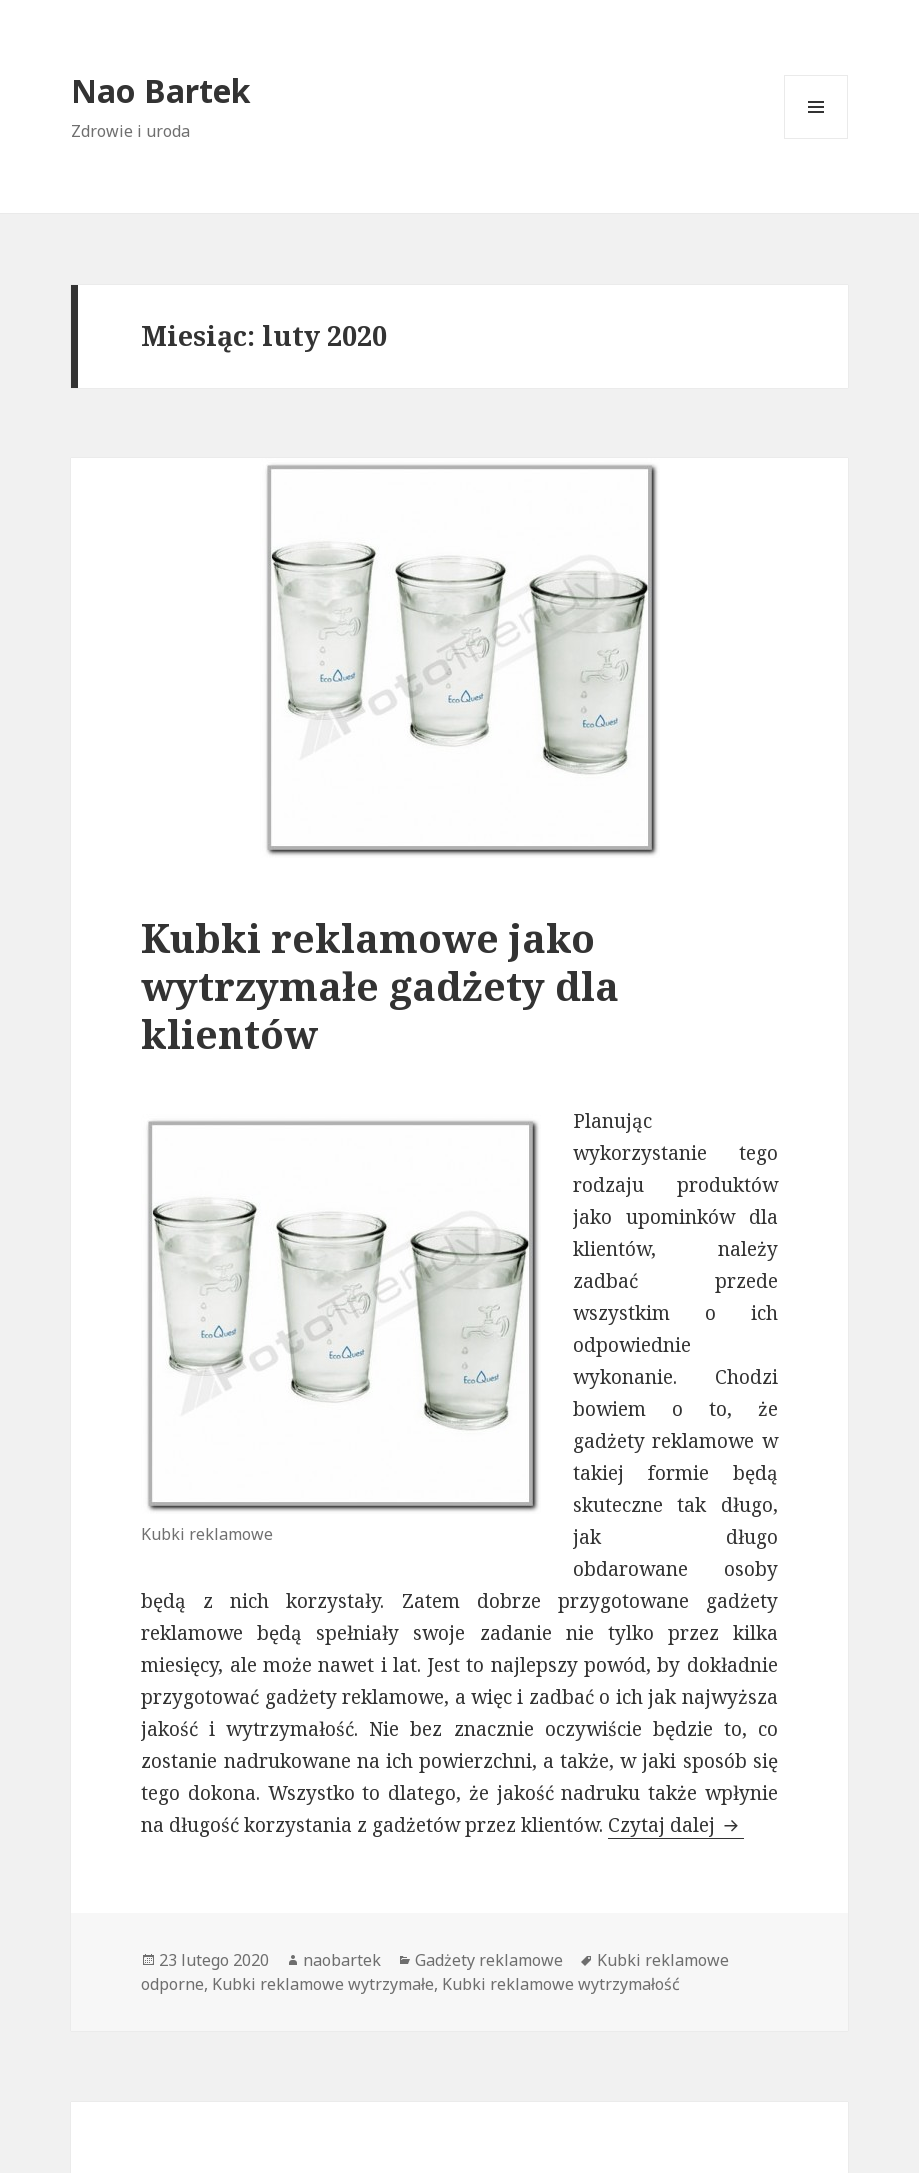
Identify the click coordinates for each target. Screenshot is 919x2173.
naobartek (342, 1960)
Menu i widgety (816, 138)
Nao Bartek (161, 90)
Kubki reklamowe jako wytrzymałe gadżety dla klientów (380, 985)
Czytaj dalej (676, 1825)
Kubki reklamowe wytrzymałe (323, 1984)
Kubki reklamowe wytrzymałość (561, 1984)
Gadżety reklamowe (489, 1960)
